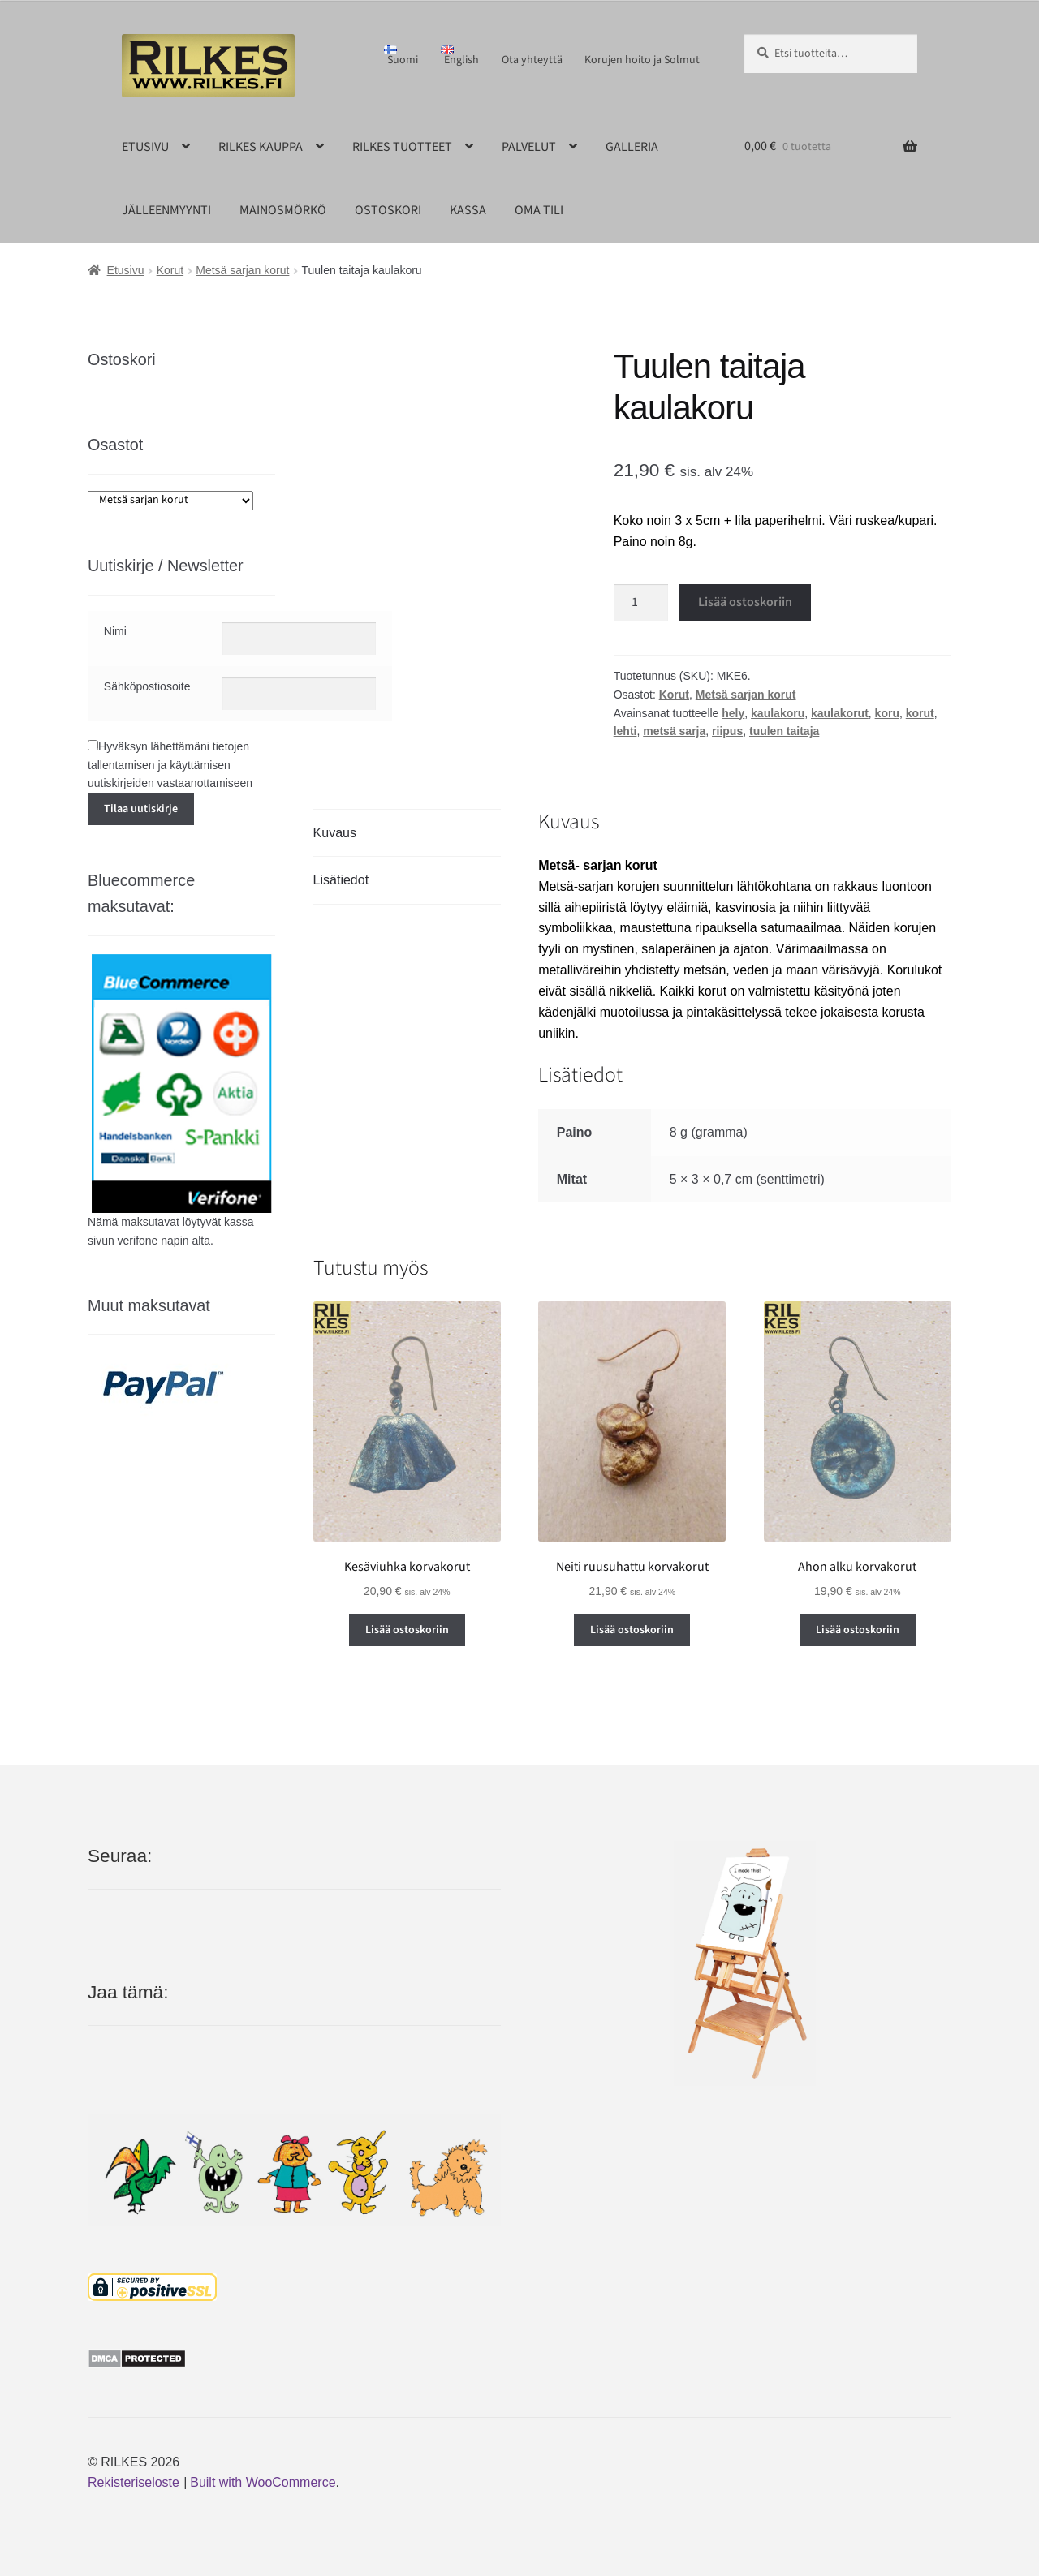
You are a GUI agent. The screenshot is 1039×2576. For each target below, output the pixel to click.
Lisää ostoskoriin (745, 602)
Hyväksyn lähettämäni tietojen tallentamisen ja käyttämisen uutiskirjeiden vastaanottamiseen (170, 764)
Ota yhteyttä (532, 60)
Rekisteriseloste (133, 2482)
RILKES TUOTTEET (402, 147)
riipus (727, 731)
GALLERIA (632, 147)
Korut (170, 270)
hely (733, 713)
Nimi (115, 631)
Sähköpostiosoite (147, 686)
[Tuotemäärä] (641, 602)
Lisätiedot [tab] (341, 880)
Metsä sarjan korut (242, 270)
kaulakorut (840, 713)
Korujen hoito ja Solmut (642, 60)
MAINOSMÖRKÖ (282, 210)
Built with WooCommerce (262, 2482)
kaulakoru (777, 713)
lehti (625, 731)
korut (920, 713)
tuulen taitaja (784, 731)
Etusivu (125, 270)
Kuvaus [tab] (334, 833)
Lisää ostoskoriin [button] (407, 1630)
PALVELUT (529, 147)
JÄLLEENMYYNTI (166, 210)
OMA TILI (539, 210)
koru (887, 713)
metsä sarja (674, 731)
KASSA (468, 210)
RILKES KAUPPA (260, 147)
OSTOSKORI (388, 210)
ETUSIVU (145, 147)
